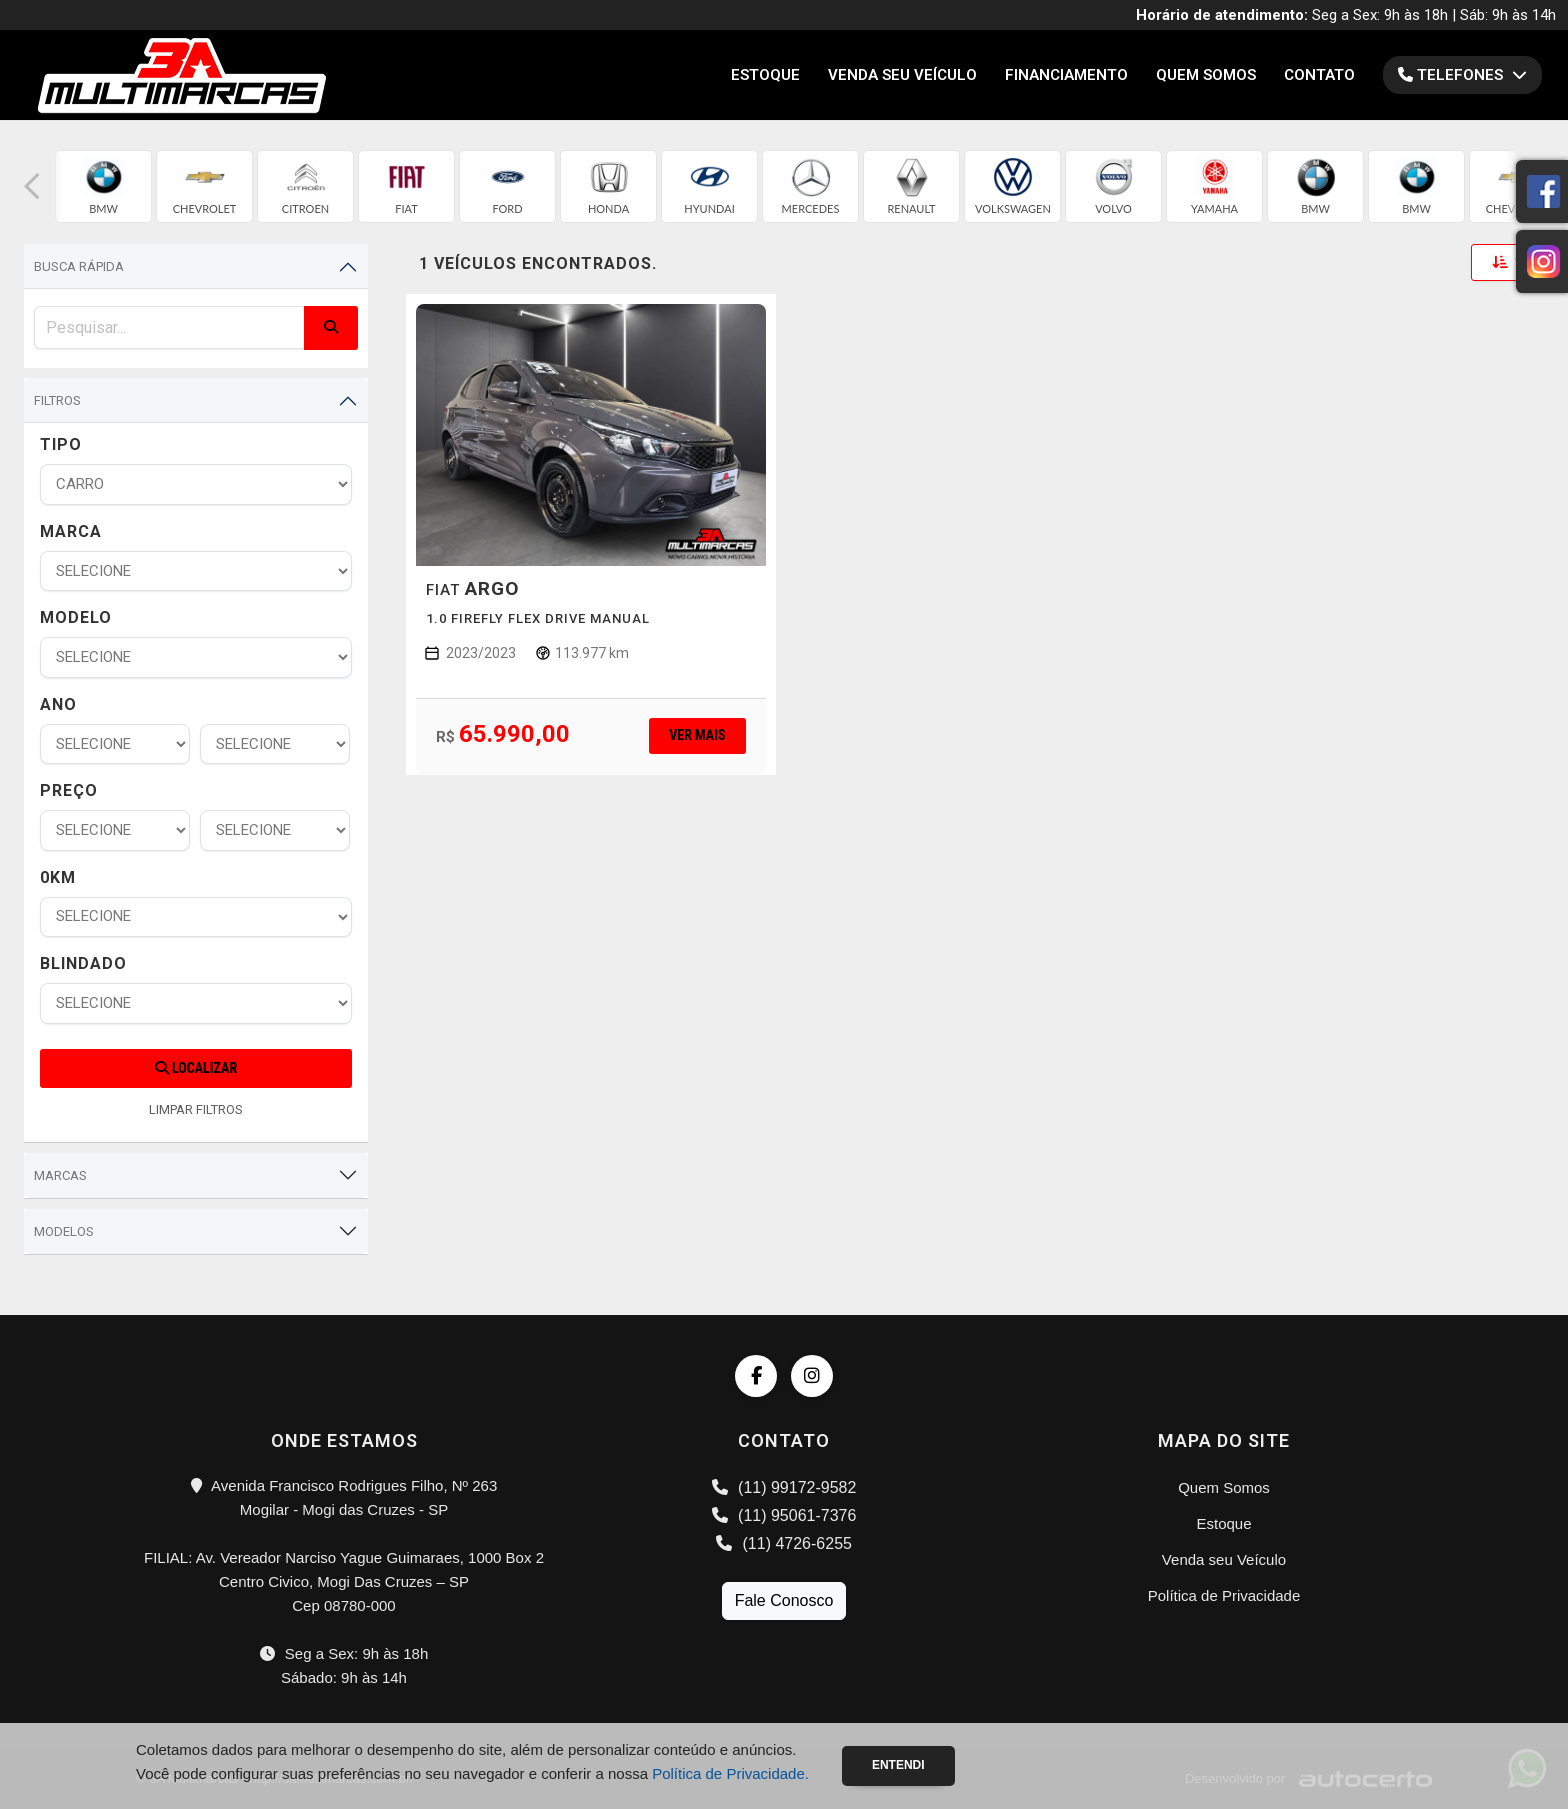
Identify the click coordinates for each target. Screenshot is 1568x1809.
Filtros (57, 400)
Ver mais (697, 735)
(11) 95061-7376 (784, 1515)
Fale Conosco (784, 1600)
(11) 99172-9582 (784, 1487)
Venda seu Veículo (902, 75)
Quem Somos (1206, 75)
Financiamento (1066, 75)
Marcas (60, 1175)
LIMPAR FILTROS (196, 1109)
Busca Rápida (79, 266)
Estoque (765, 75)
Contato (1319, 75)
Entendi (898, 1765)
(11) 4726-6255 (784, 1543)
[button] (32, 186)
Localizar (196, 1068)
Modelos (64, 1231)
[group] (103, 186)
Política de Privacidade (1224, 1595)
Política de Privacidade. (730, 1773)
